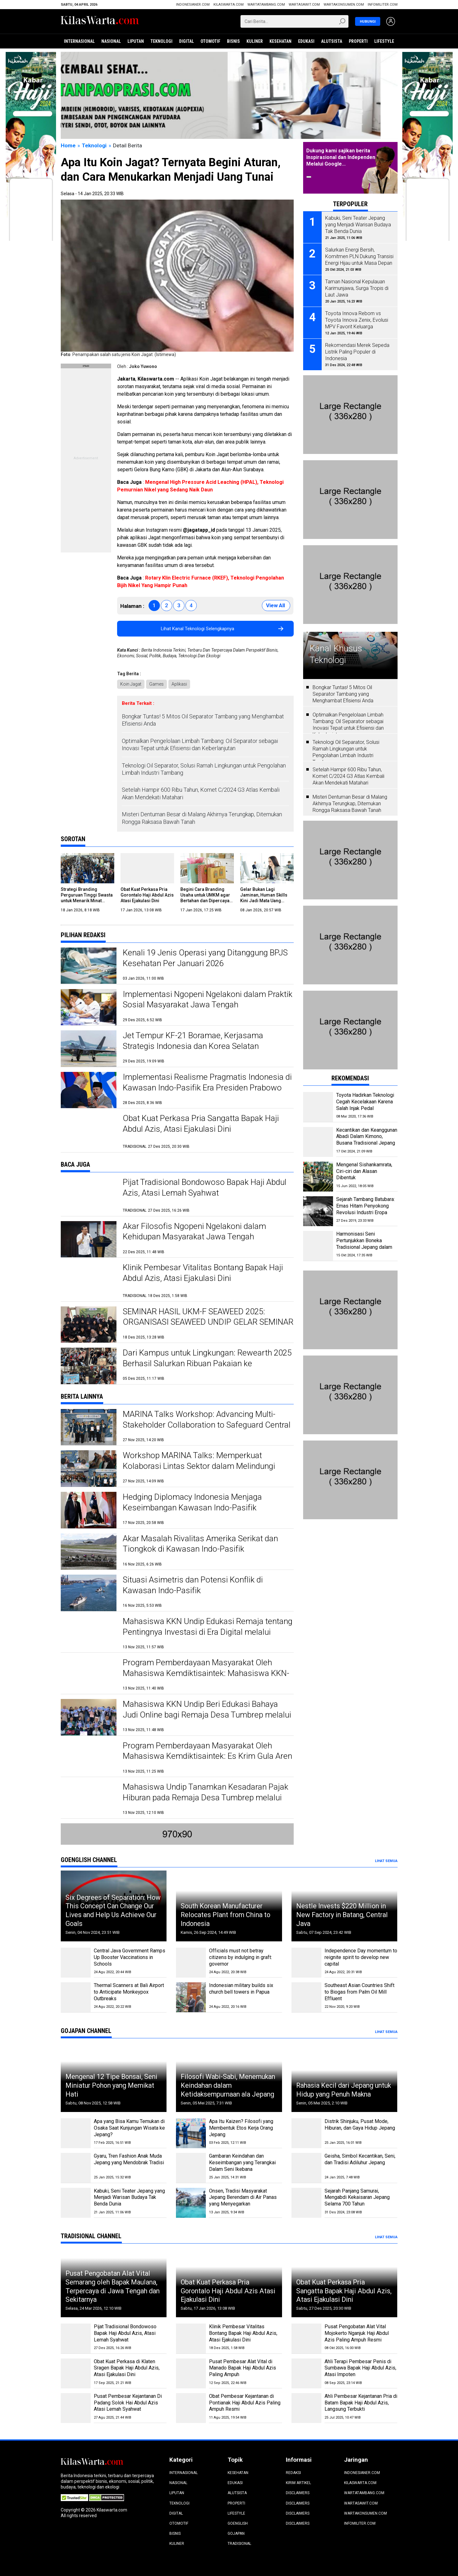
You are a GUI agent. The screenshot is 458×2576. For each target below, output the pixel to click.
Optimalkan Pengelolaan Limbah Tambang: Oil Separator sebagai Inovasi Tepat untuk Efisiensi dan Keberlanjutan (200, 744)
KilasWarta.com (228, 5)
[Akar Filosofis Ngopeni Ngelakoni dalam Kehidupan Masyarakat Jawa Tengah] (88, 1239)
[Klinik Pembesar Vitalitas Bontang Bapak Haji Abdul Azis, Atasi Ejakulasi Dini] (88, 1280)
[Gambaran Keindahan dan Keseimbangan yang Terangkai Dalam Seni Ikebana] (191, 2168)
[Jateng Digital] (229, 95)
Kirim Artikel (298, 2483)
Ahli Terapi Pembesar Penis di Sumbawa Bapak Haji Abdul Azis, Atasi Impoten (360, 2368)
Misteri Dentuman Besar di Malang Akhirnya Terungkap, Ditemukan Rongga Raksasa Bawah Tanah (202, 818)
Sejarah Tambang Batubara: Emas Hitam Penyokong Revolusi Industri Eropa (365, 1205)
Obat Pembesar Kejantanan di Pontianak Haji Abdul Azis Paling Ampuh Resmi (244, 2402)
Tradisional (239, 2543)
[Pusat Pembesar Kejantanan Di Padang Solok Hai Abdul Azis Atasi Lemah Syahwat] (76, 2408)
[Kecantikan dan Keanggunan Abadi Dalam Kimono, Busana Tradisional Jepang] (318, 1142)
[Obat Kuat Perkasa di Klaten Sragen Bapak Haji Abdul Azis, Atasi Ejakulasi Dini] (76, 2373)
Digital (186, 41)
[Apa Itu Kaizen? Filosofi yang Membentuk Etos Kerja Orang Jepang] (191, 2133)
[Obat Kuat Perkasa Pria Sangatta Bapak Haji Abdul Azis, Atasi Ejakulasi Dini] (88, 1131)
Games (156, 684)
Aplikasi (179, 684)
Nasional (111, 41)
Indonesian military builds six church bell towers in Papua (241, 1988)
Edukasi (306, 41)
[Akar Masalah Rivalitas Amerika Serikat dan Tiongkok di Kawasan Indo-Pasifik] (88, 1551)
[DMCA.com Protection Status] (106, 2497)
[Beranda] (100, 21)
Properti (358, 41)
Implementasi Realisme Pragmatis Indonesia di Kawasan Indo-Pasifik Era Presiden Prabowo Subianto (207, 1087)
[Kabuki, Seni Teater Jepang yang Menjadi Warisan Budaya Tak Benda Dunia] (76, 2203)
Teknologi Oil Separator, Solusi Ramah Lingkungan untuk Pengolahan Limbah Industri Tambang (204, 769)
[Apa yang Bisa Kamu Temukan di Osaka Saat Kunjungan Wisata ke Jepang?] (76, 2133)
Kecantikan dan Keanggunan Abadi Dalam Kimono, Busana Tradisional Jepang (366, 1136)
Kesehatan (280, 41)
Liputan (135, 41)
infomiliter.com (383, 5)
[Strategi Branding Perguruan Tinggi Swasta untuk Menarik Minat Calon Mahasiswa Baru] (87, 868)
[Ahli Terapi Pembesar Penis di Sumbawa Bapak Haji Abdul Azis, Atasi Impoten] (306, 2373)
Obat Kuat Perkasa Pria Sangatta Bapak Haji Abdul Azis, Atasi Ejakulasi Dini (344, 2290)
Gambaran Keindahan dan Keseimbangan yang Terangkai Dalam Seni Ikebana (242, 2162)
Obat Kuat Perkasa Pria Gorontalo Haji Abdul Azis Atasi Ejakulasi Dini (147, 895)
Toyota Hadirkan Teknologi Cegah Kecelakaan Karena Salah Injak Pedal (365, 1101)
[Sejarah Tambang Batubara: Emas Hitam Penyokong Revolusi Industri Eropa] (318, 1211)
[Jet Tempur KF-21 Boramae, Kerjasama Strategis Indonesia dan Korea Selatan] (88, 1048)
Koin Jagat (130, 684)
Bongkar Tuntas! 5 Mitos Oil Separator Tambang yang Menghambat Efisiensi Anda (203, 720)
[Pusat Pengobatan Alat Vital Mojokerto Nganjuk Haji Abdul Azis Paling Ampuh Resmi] (306, 2338)
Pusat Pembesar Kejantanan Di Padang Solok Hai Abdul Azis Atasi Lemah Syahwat (128, 2402)
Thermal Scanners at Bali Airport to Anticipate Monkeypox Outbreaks (129, 1991)
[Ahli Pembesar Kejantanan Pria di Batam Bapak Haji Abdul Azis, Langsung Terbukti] (306, 2408)
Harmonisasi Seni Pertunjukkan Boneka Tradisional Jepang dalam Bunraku (364, 1243)
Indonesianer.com (193, 5)
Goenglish (238, 2523)
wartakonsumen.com (344, 5)
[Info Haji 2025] (31, 54)
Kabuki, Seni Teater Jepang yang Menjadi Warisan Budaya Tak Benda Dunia (129, 2197)
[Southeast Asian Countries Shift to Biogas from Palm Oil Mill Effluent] (306, 1997)
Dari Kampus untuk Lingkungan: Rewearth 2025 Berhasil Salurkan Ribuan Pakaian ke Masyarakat (207, 1363)
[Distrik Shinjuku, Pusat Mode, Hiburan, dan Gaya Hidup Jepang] (306, 2133)
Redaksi (293, 2473)
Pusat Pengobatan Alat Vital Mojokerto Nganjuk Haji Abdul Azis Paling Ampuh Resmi (357, 2333)
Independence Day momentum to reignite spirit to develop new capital (361, 1957)
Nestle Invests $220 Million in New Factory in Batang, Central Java (342, 1914)
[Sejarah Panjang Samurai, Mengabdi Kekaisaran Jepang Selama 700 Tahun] (306, 2203)
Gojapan (236, 2533)
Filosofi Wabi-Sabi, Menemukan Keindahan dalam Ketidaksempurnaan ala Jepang (228, 2085)
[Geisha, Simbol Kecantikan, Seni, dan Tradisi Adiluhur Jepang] (306, 2168)
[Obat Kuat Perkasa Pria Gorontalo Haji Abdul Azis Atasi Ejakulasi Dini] (147, 868)
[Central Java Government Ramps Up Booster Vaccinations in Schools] (76, 1963)
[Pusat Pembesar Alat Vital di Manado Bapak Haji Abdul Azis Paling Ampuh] (191, 2373)
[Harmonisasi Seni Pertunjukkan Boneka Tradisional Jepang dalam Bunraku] (318, 1246)
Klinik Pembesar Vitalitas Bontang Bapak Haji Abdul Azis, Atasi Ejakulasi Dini (243, 2333)
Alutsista (331, 41)
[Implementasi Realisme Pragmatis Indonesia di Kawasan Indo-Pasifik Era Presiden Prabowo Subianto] (88, 1090)
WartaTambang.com (266, 5)
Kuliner (254, 41)
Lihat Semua (386, 1861)
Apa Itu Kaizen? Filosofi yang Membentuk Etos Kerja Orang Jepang (241, 2127)
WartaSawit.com (304, 5)
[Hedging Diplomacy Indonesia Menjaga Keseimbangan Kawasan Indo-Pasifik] (88, 1510)
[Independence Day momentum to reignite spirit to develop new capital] (306, 1963)
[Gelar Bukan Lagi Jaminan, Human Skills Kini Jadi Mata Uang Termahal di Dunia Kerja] (267, 868)
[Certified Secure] (75, 2497)
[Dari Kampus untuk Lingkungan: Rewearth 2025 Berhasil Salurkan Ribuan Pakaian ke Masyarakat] (88, 1366)
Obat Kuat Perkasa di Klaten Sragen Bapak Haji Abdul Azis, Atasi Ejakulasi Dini (127, 2368)
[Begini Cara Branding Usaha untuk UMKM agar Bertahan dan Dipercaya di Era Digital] (207, 868)
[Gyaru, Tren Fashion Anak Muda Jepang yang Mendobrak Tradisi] (76, 2168)
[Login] (390, 21)
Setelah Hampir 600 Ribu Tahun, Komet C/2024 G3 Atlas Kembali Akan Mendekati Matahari (201, 793)
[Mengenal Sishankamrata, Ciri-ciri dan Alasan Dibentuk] (318, 1177)
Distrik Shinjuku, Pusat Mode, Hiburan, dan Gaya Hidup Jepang (360, 2124)
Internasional (79, 41)
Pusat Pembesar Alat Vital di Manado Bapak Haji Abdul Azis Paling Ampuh (242, 2368)
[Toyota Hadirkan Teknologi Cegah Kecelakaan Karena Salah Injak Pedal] (318, 1107)
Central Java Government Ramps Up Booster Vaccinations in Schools (129, 1957)
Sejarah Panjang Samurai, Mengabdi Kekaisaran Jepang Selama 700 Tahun (357, 2197)
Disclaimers (297, 2493)
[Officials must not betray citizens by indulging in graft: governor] (191, 1963)
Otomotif (210, 41)
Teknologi (161, 41)
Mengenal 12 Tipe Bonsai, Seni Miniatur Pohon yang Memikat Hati (111, 2085)
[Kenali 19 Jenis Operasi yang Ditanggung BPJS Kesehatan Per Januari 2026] (88, 966)
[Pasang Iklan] (86, 366)
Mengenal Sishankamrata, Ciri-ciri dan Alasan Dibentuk (364, 1171)
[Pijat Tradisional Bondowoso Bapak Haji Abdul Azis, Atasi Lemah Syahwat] (88, 1195)
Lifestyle (384, 41)
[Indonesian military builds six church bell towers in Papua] (191, 1997)
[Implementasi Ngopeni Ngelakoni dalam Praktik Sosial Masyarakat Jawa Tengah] (88, 1007)
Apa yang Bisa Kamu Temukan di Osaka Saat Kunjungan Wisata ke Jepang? (129, 2127)
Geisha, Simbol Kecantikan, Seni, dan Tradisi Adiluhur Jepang (360, 2159)
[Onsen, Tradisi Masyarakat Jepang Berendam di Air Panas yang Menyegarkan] (191, 2203)
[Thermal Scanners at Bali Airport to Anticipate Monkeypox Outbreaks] (76, 1997)
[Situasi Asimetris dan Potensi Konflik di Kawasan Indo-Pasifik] (88, 1593)
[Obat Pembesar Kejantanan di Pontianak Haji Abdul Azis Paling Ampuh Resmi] (191, 2408)
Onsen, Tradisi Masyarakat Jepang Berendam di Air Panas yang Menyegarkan (243, 2197)
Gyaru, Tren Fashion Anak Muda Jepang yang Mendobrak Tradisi (129, 2159)
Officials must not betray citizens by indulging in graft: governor (240, 1957)
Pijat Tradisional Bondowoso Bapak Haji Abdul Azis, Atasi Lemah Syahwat (125, 2333)
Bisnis (233, 41)
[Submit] (342, 21)
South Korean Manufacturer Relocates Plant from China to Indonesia (225, 1914)
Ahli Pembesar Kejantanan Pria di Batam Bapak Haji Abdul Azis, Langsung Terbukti (361, 2402)
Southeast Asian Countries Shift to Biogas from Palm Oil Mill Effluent (359, 1991)
